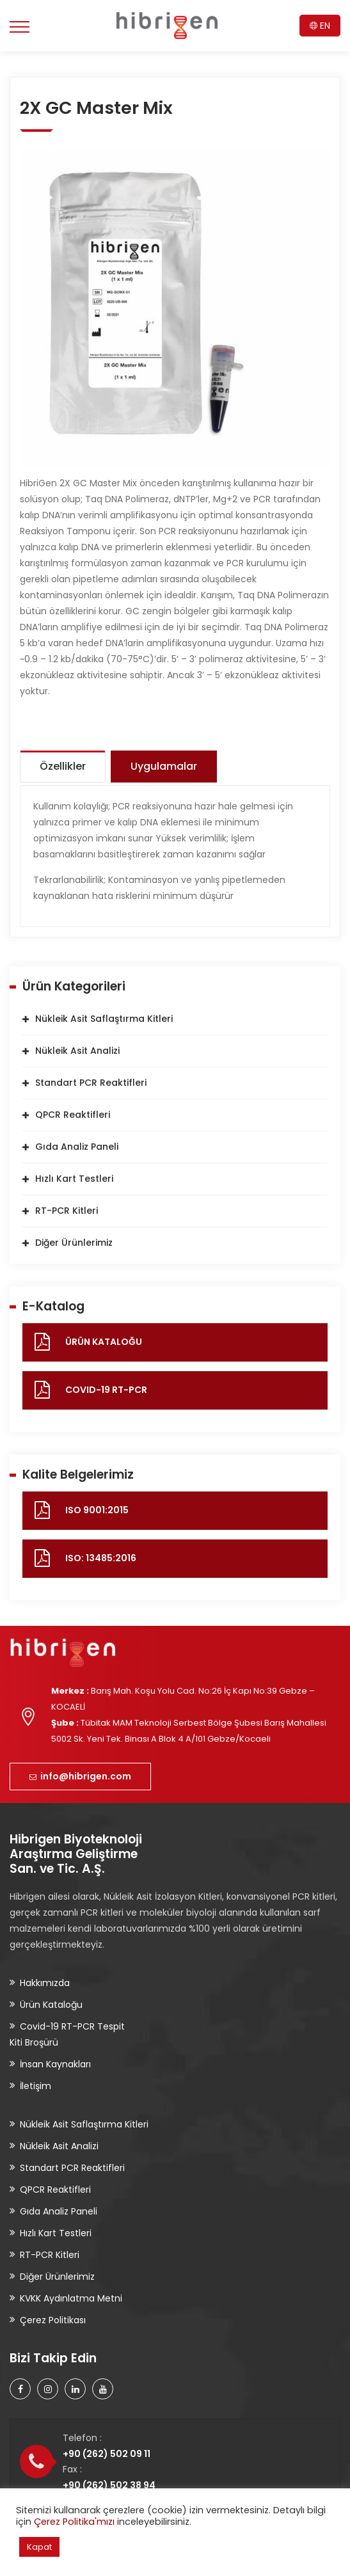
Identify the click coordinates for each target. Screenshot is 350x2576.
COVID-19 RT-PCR (106, 1389)
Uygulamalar (164, 766)
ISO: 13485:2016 (100, 1558)
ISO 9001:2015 (97, 1510)
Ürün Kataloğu (51, 2004)
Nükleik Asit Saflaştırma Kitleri (104, 1018)
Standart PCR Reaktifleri (91, 1082)
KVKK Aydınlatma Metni (71, 2298)
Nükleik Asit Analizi (77, 1050)
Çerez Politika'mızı (74, 2521)
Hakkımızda (45, 1982)
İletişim (35, 2085)
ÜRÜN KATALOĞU (103, 1341)
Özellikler (63, 766)
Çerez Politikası (53, 2320)
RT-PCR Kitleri (66, 1210)
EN (320, 25)
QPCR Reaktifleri (72, 1114)
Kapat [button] (39, 2547)
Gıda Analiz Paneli (76, 1146)
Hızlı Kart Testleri (74, 1178)
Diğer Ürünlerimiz (74, 1242)
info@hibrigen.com (80, 1776)
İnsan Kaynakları (55, 2064)
